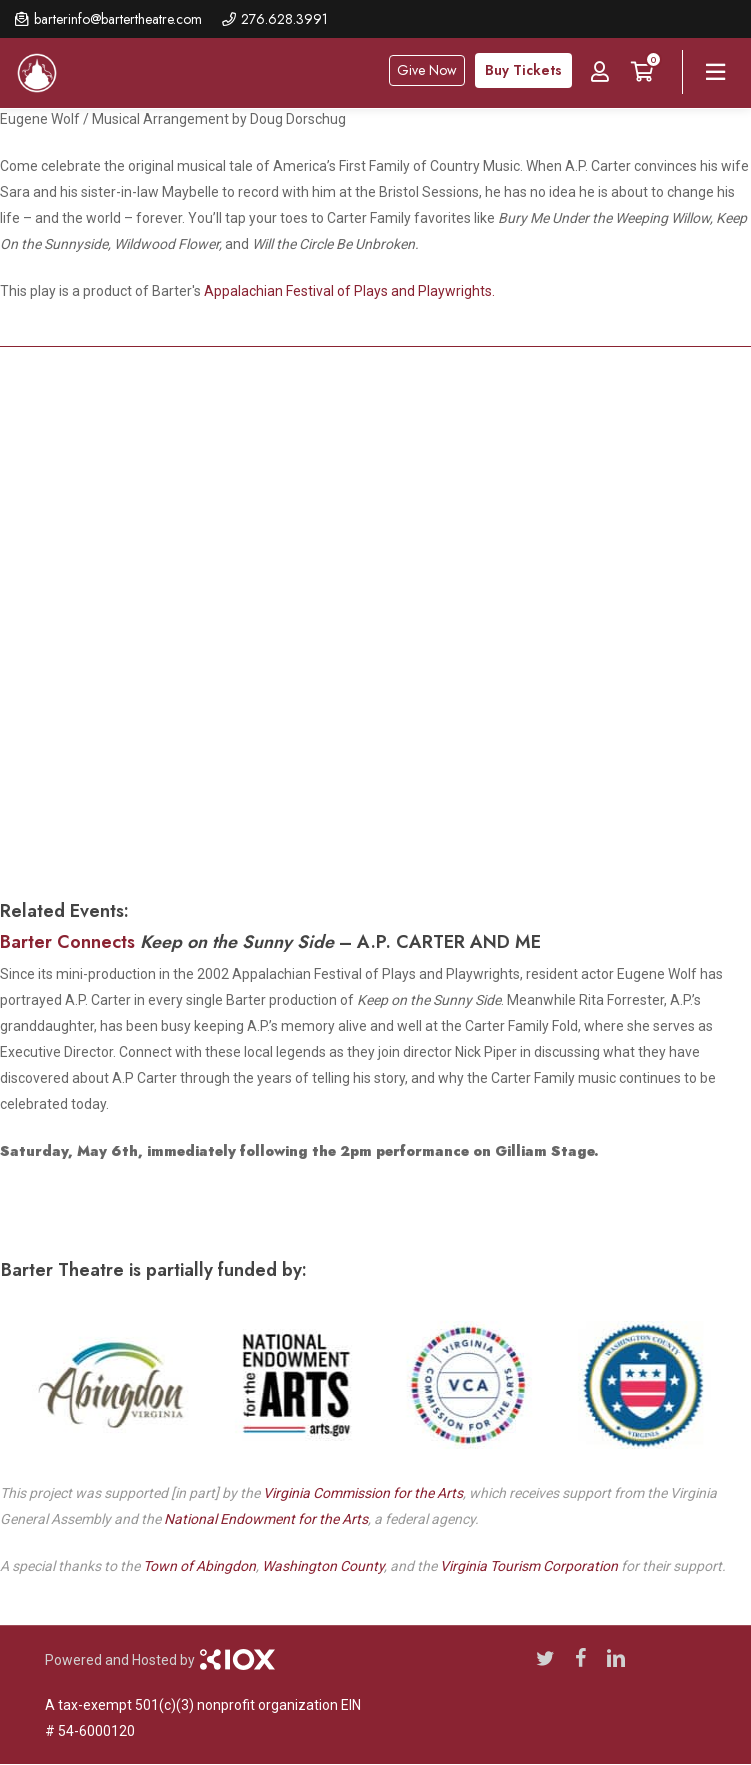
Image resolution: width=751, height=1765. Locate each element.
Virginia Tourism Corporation (529, 1566)
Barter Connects (67, 942)
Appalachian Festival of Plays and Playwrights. (349, 291)
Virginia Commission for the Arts (363, 1493)
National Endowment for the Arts (266, 1519)
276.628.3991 (284, 19)
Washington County (323, 1566)
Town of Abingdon (199, 1566)
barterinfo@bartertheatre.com (118, 19)
